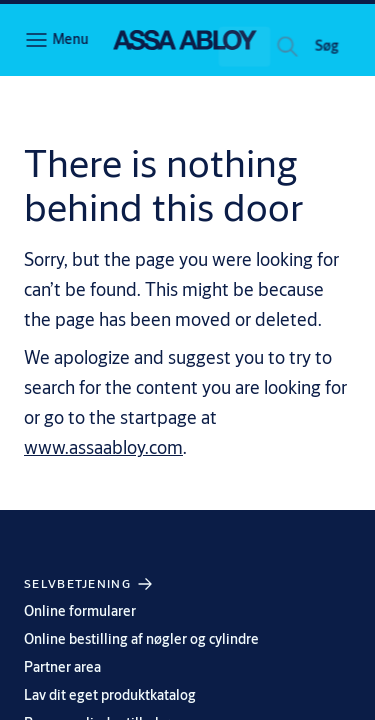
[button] (327, 52)
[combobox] (218, 52)
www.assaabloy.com (103, 447)
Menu (70, 39)
